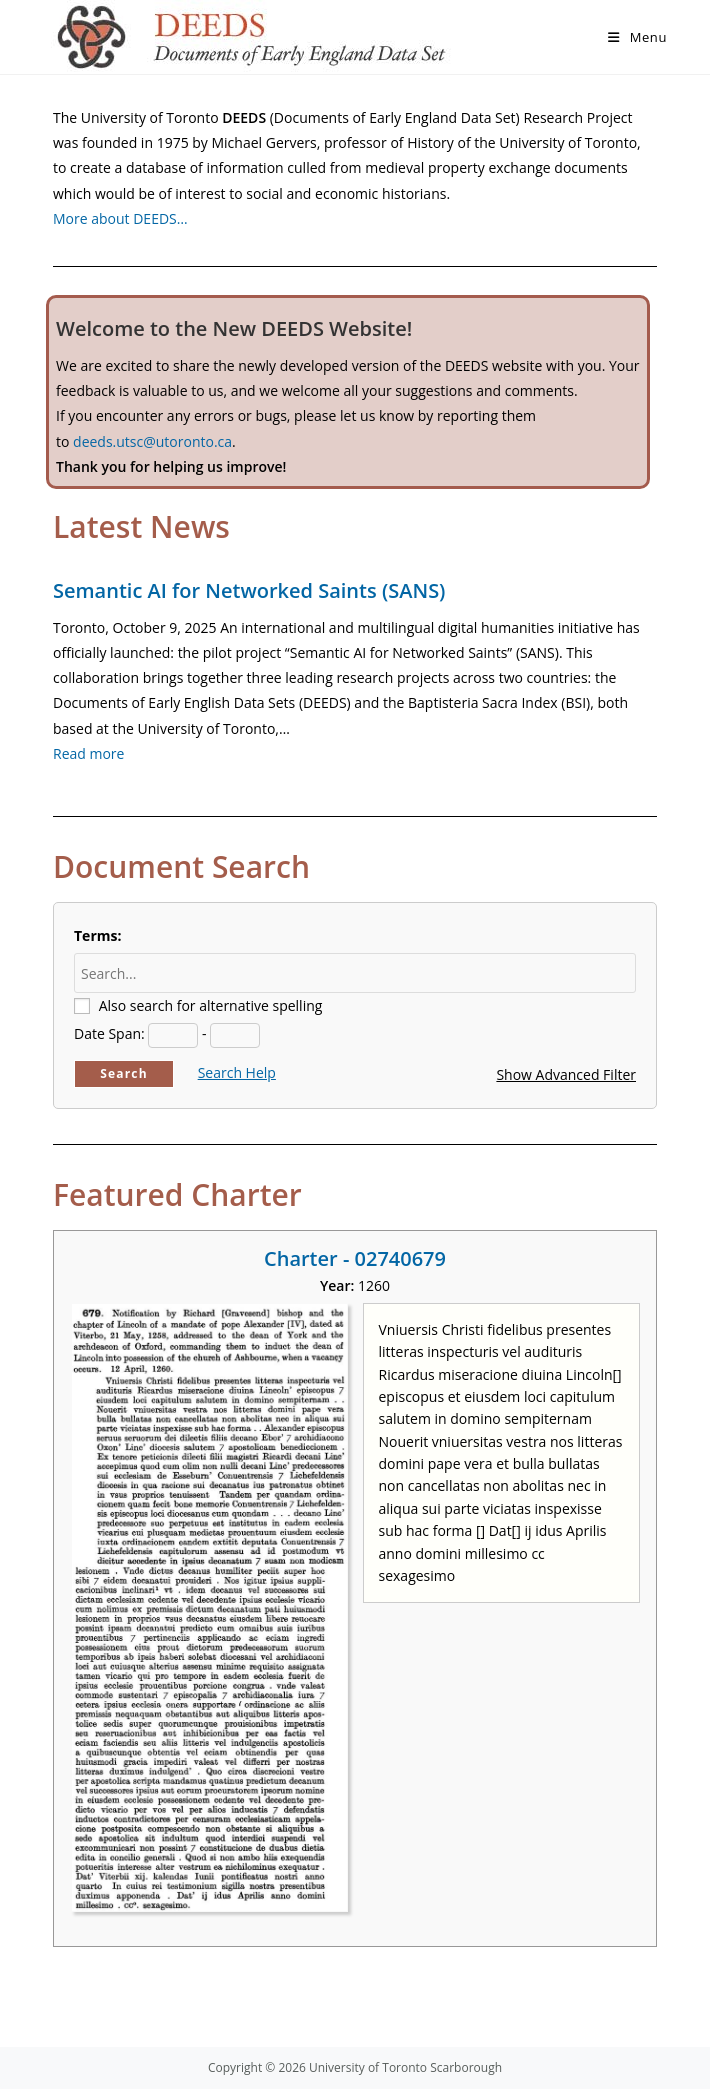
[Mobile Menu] (637, 37)
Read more (88, 753)
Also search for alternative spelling (211, 1005)
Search (124, 1073)
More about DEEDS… (120, 218)
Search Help (237, 1072)
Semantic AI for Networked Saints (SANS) (249, 590)
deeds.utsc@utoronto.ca (152, 441)
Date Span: (109, 1033)
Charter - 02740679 (355, 1258)
